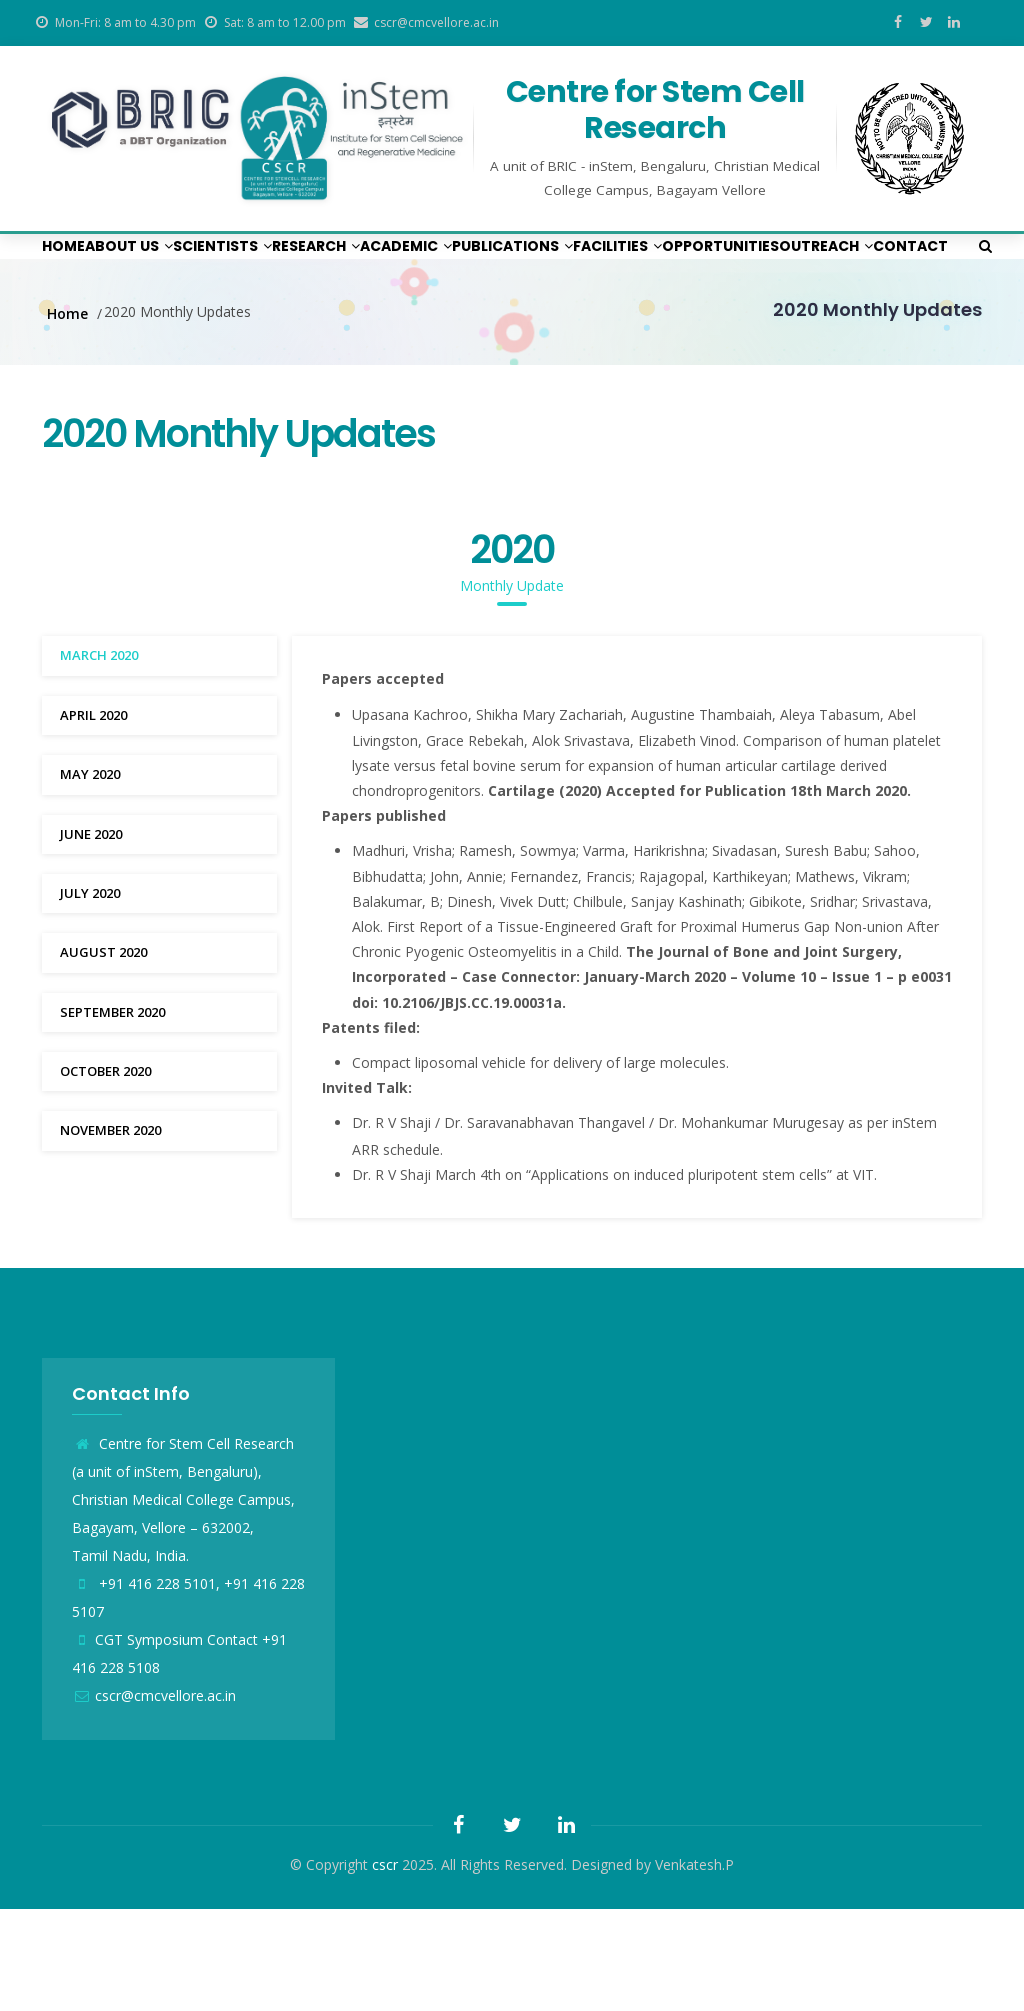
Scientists (294, 265)
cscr (385, 1966)
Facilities (825, 265)
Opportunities (116, 328)
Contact (366, 328)
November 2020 (110, 1232)
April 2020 (93, 817)
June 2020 (91, 936)
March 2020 (99, 757)
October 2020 (105, 1173)
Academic (544, 265)
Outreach (253, 328)
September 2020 (112, 1114)
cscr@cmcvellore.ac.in (154, 1797)
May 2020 (90, 876)
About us (168, 265)
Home (75, 265)
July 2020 (90, 995)
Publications (684, 265)
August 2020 (103, 1054)
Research (421, 265)
